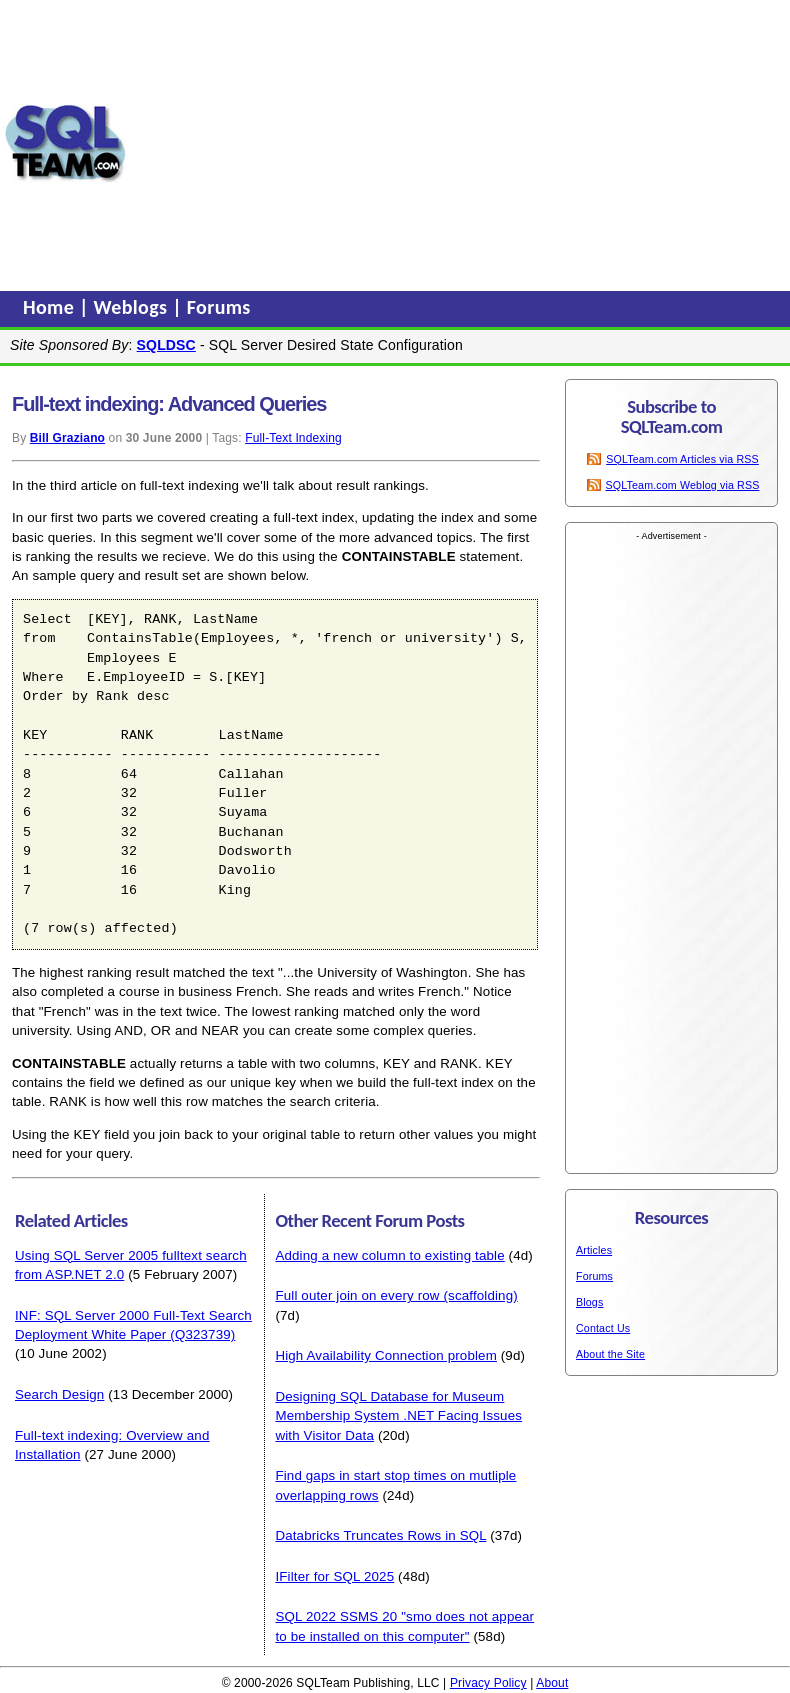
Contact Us (603, 1328)
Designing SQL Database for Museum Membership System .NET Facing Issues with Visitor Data (398, 1416)
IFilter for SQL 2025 (334, 1576)
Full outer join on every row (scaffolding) (396, 1295)
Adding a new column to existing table (389, 1255)
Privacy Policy (488, 1683)
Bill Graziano (67, 438)
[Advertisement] (458, 143)
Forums (219, 307)
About (552, 1683)
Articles (594, 1250)
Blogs (589, 1302)
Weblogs (133, 307)
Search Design (59, 1394)
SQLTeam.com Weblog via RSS (683, 485)
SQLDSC (166, 345)
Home (51, 307)
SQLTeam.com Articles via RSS (682, 459)
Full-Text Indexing (293, 438)
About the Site (610, 1354)
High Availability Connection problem (386, 1355)
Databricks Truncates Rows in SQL (380, 1535)
